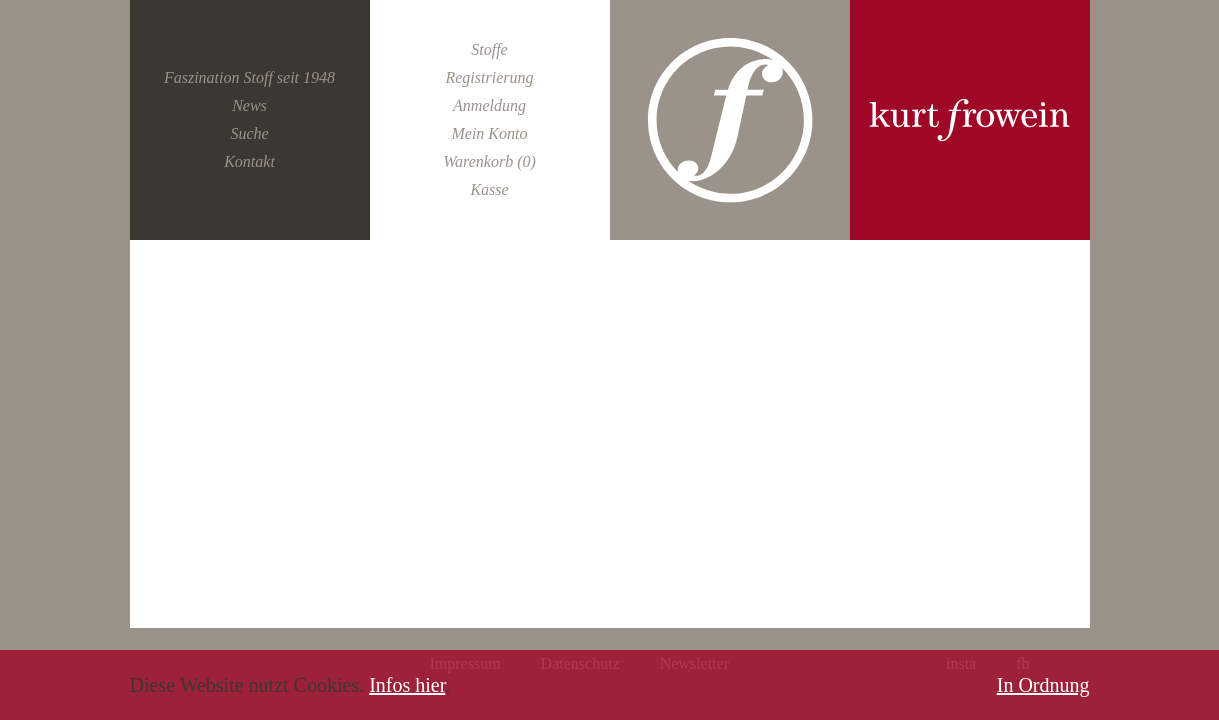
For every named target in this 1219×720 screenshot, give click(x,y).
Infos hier (407, 685)
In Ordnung (1043, 685)
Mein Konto (489, 133)
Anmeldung (489, 105)
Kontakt (249, 161)
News (249, 105)
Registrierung (489, 77)
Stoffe (489, 49)
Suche (249, 133)
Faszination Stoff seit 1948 (249, 77)
